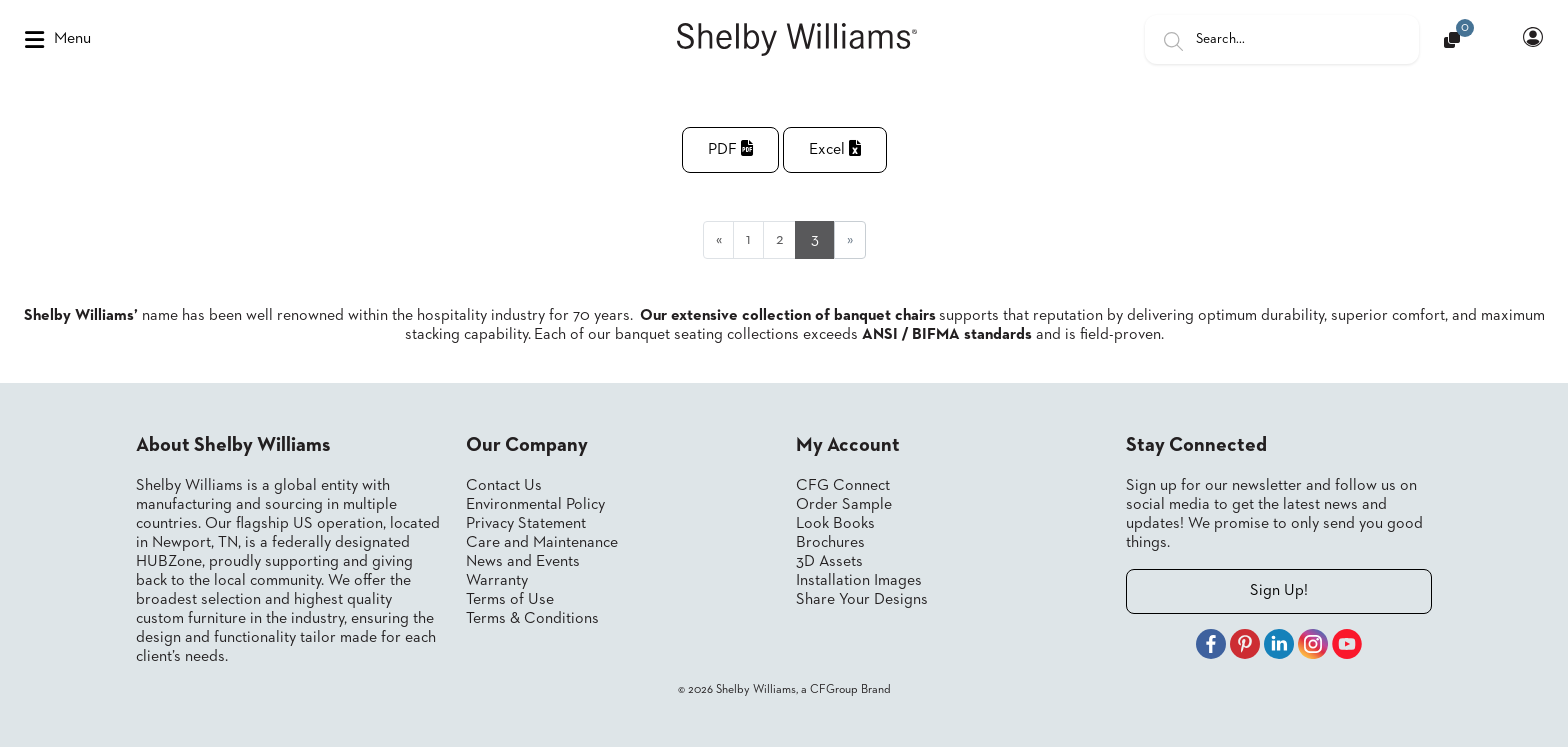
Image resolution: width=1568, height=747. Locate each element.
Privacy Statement (526, 524)
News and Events (523, 562)
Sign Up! (1279, 591)
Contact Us (504, 486)
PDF (730, 149)
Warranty (497, 581)
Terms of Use (510, 600)
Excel (835, 149)
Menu (58, 40)
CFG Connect (843, 486)
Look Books (835, 524)
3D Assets (829, 562)
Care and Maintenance (542, 543)
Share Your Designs (862, 600)
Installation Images (859, 581)
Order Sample (844, 505)
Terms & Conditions (532, 619)
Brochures (830, 543)
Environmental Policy (535, 505)
